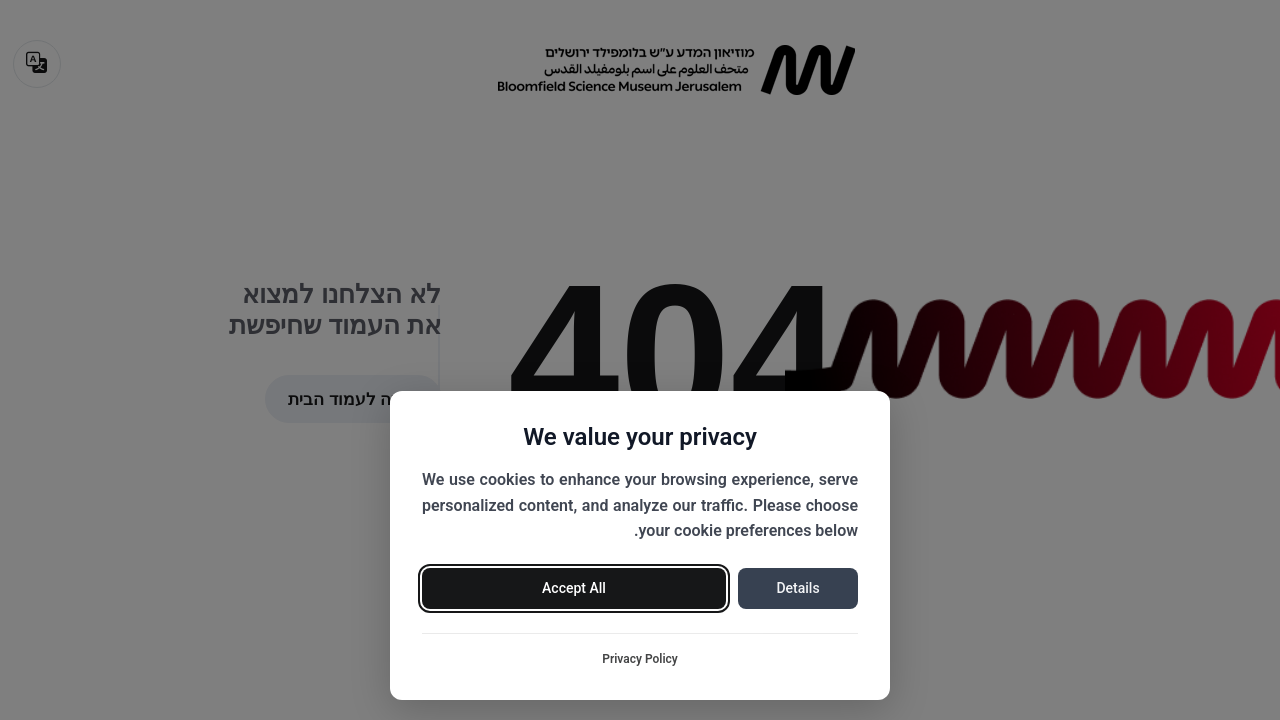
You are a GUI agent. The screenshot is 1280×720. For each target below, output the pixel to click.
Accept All (574, 588)
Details (797, 588)
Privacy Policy (640, 659)
